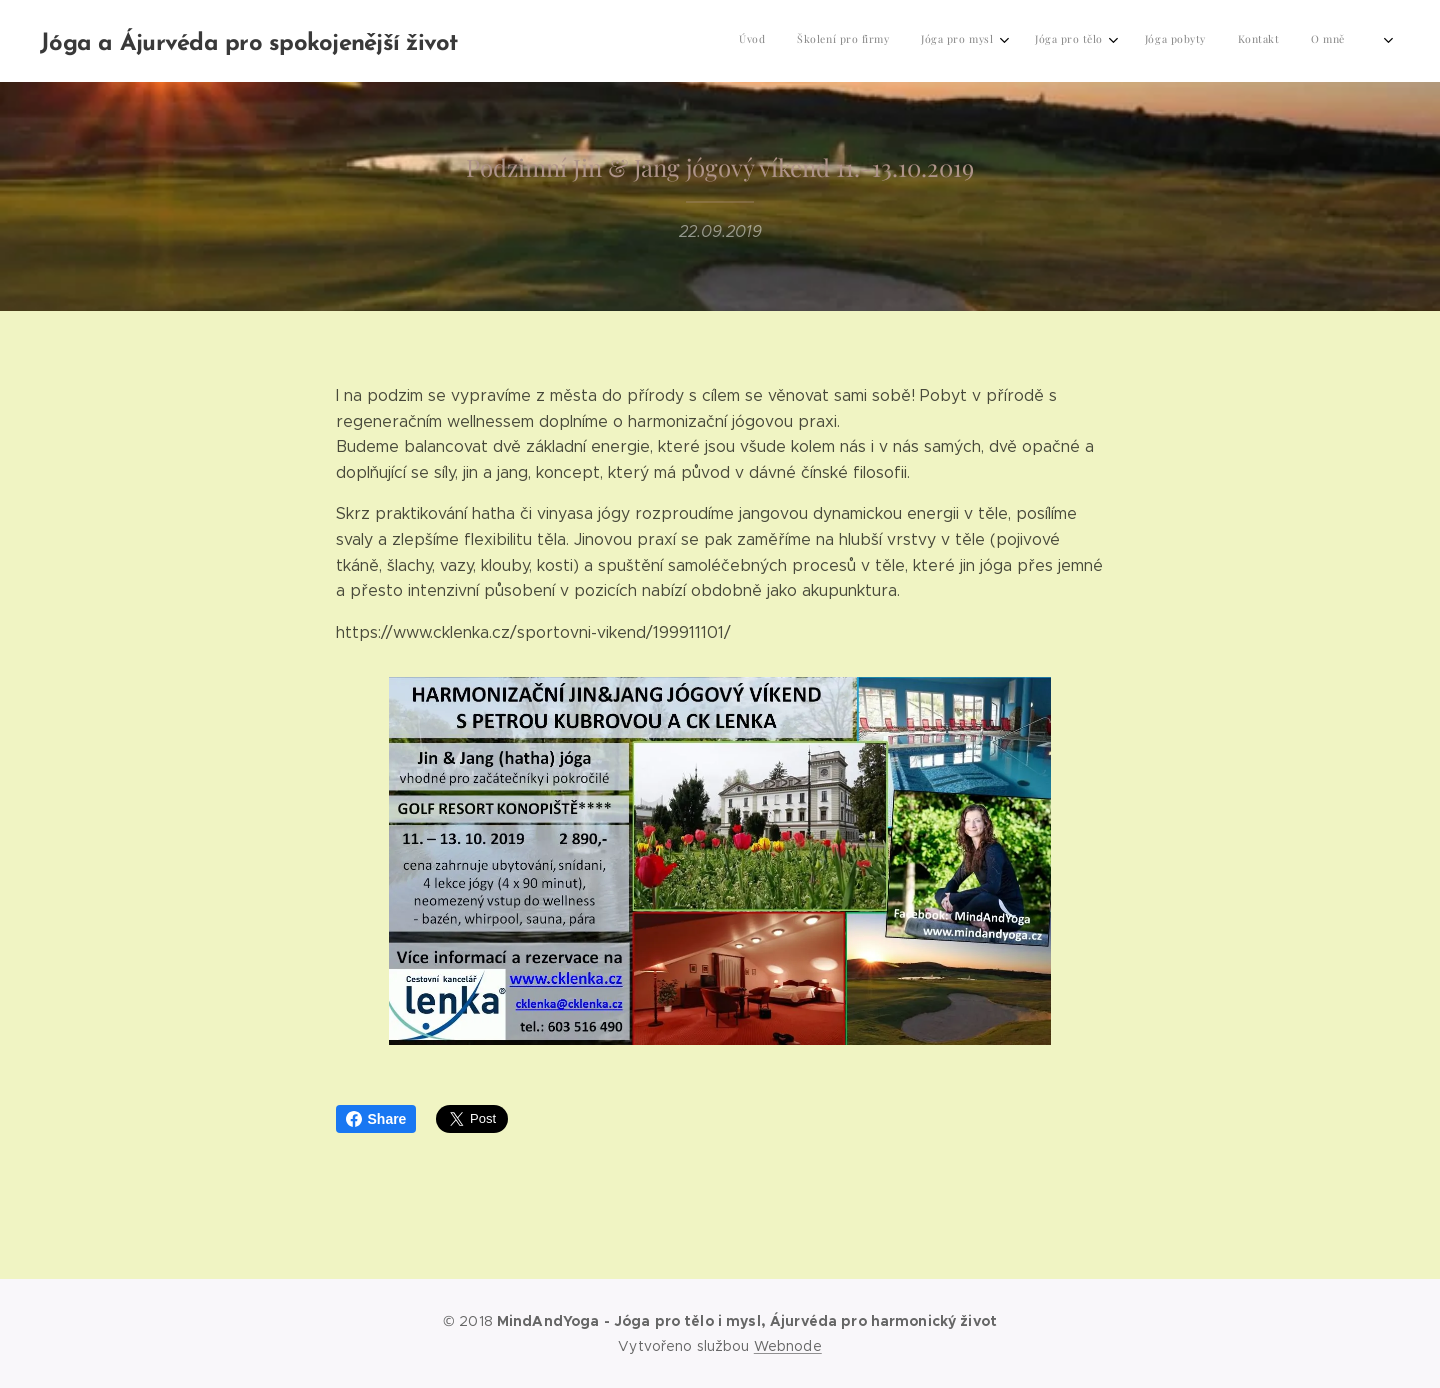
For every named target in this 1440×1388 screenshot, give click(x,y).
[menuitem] (1161, 41)
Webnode (788, 1346)
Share (376, 1119)
